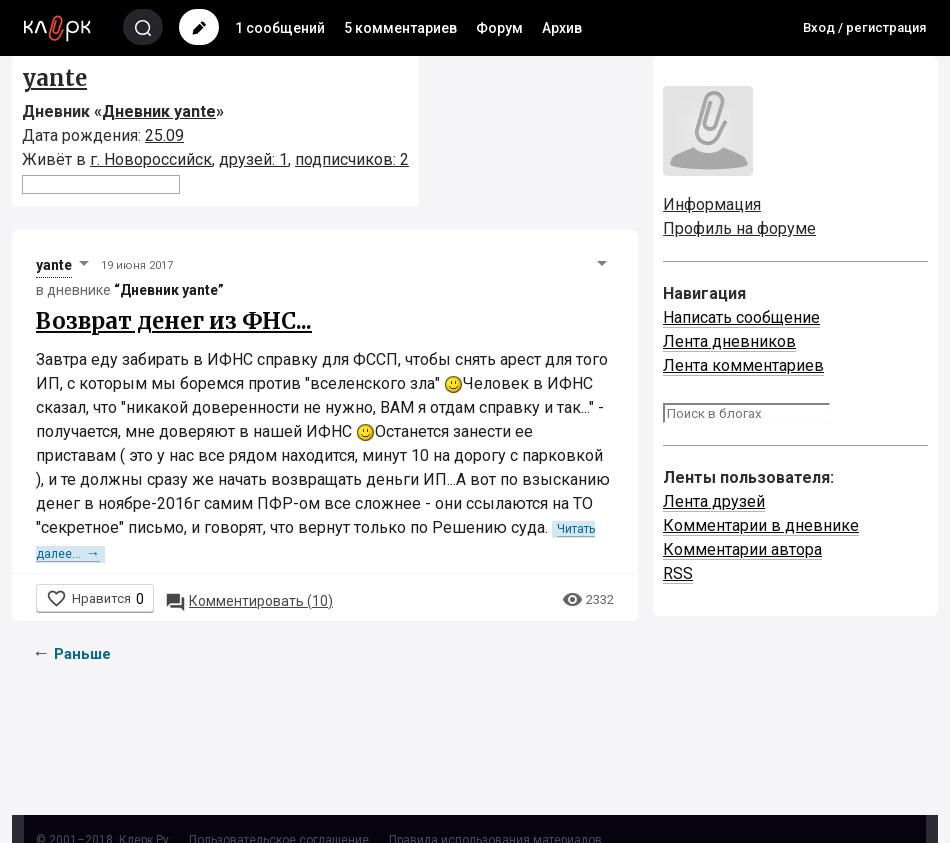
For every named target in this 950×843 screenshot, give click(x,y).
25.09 (164, 135)
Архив (562, 28)
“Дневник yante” (169, 290)
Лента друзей (714, 501)
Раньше (82, 654)
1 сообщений (280, 28)
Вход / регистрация (864, 27)
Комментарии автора (742, 549)
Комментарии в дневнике (761, 525)
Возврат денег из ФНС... (174, 321)
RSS (678, 573)
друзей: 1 (253, 159)
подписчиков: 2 (352, 159)
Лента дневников (729, 341)
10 (249, 601)
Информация (712, 204)
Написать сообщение (741, 317)
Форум (499, 28)
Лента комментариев (743, 365)
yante (54, 78)
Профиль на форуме (739, 228)
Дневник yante (159, 111)
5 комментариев (400, 28)
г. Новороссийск (151, 159)
